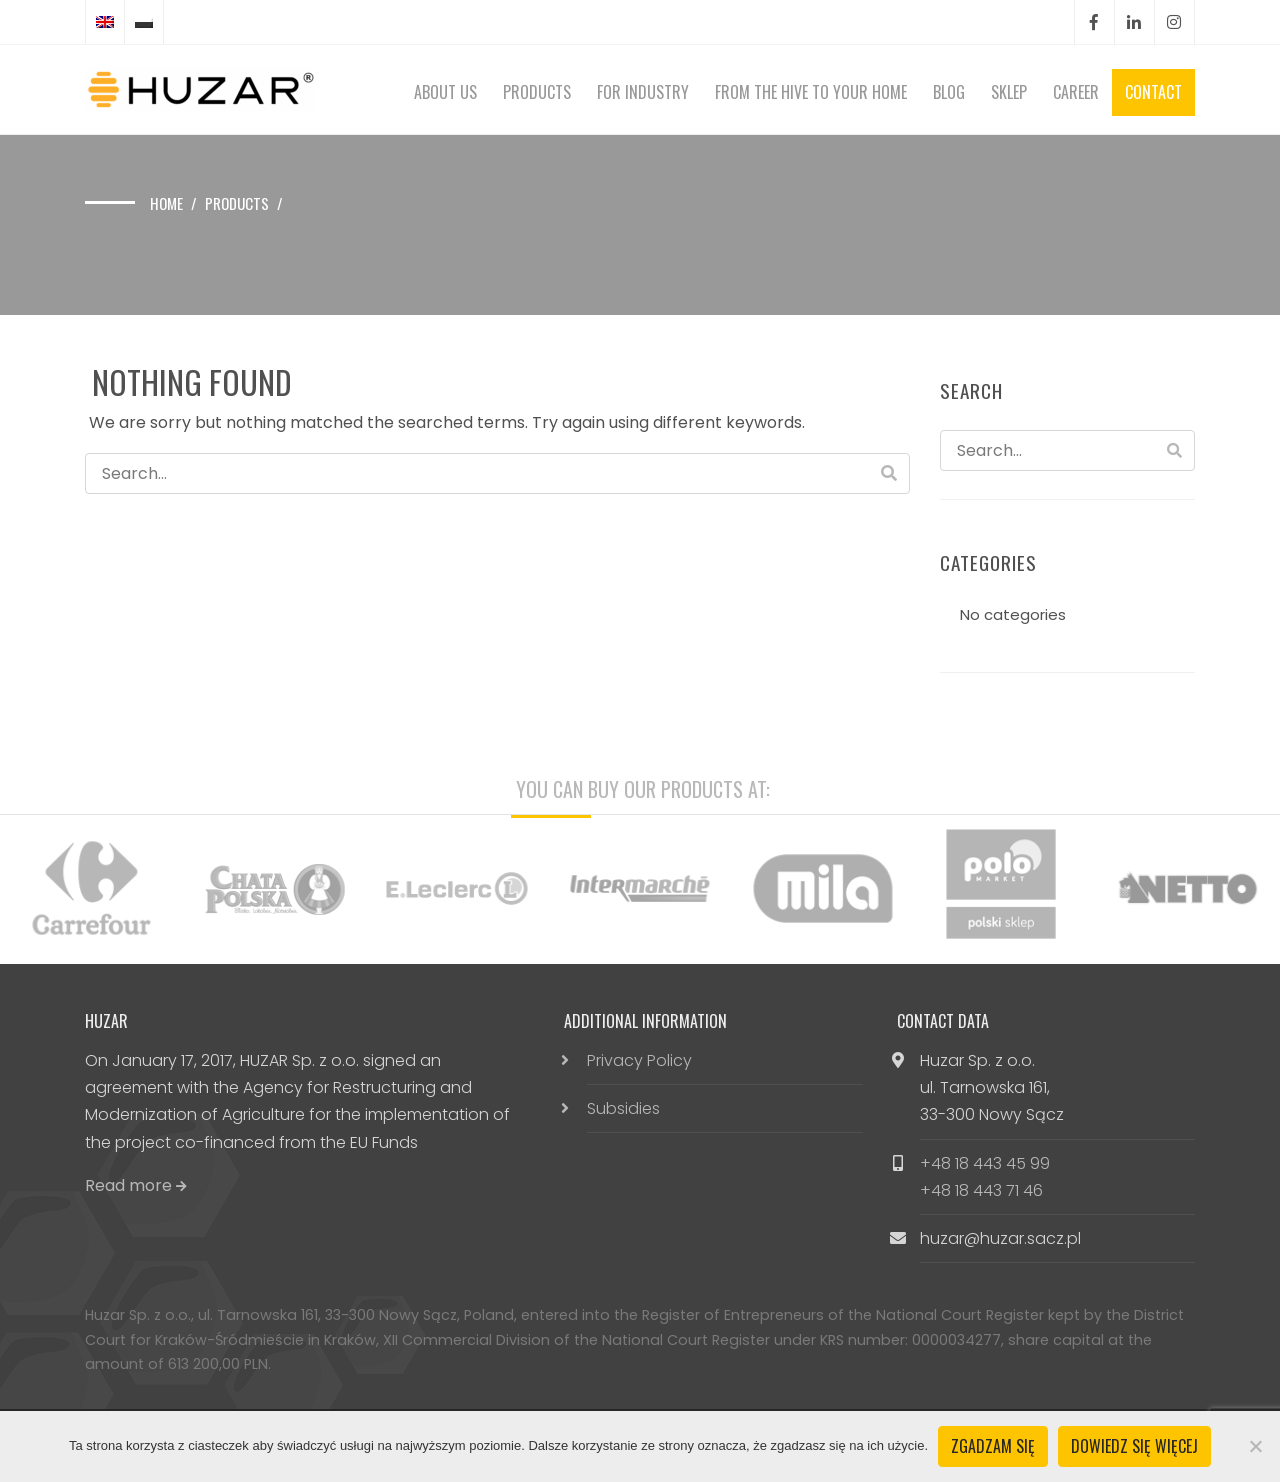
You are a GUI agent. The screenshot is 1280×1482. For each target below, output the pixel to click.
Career (1076, 92)
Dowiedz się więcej (1134, 1446)
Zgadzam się (993, 1446)
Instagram (1174, 22)
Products (537, 92)
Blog (949, 92)
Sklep (1009, 92)
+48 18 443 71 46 (981, 1190)
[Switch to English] (105, 22)
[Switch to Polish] (144, 22)
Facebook (1094, 22)
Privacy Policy (639, 1060)
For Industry (643, 92)
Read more (136, 1185)
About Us (445, 92)
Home (166, 203)
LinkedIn (1134, 22)
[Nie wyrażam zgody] (1255, 1446)
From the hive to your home (811, 92)
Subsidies (623, 1108)
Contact (1153, 92)
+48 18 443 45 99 (985, 1163)
